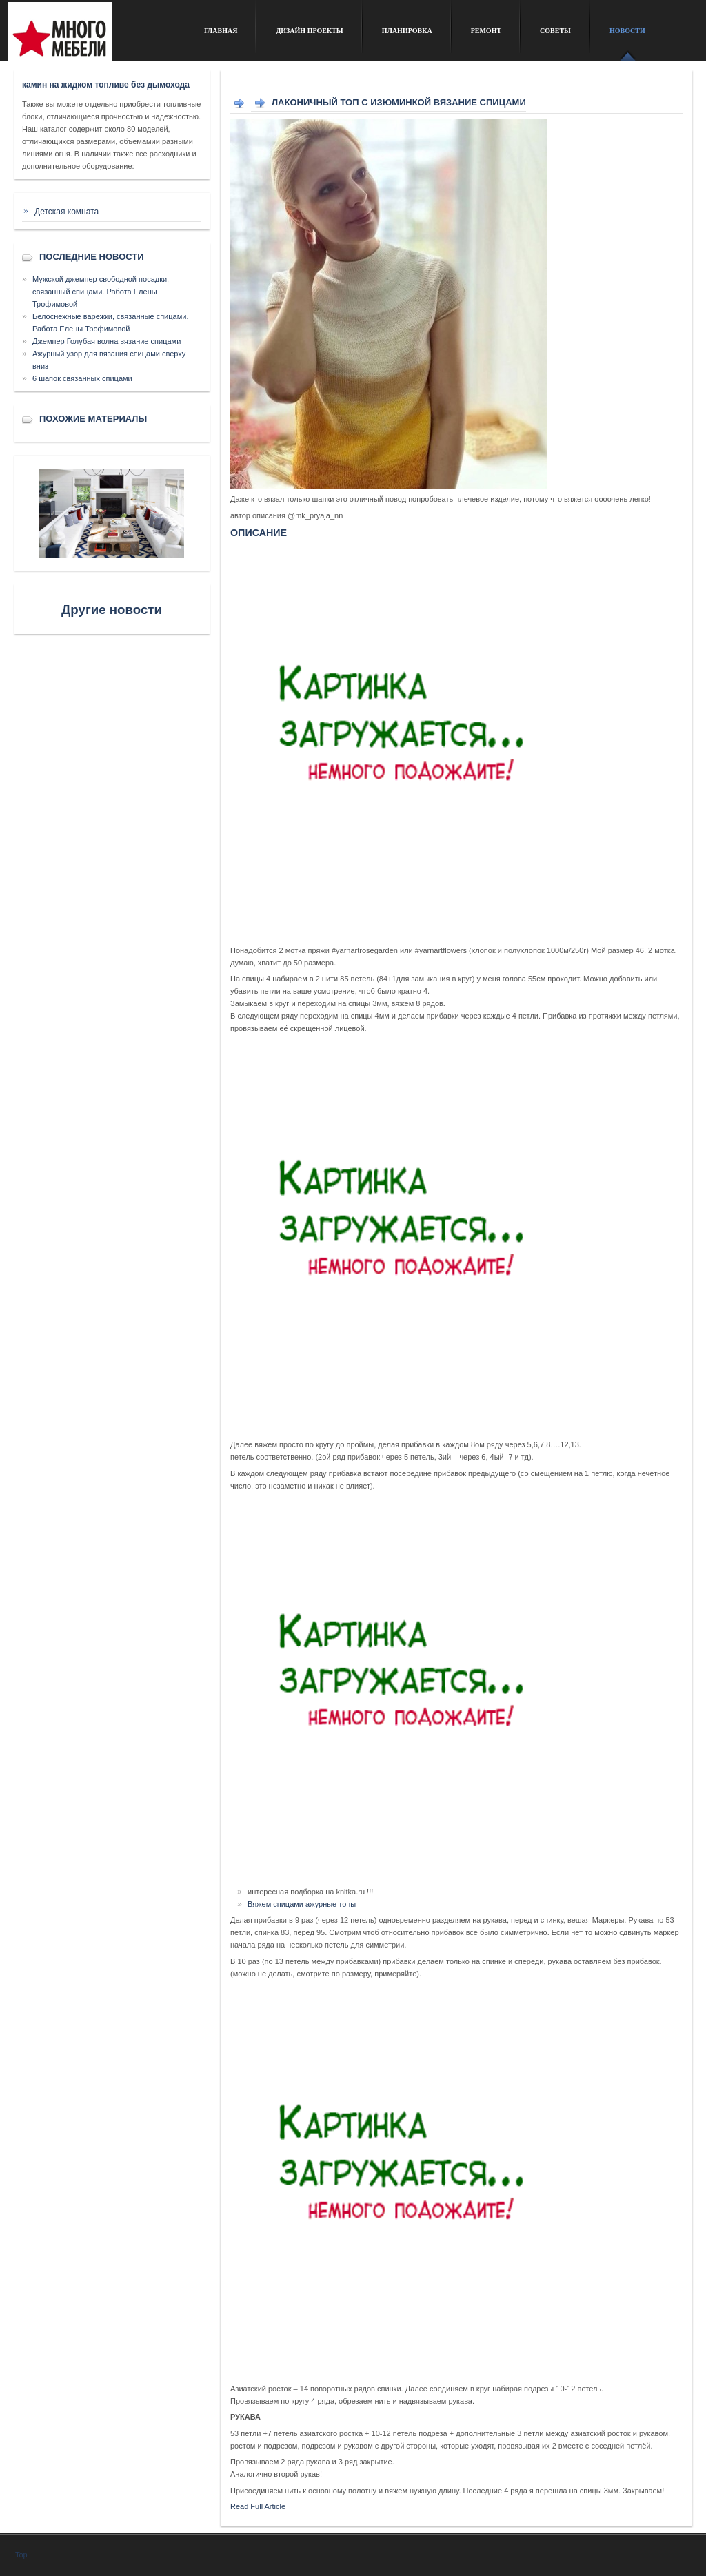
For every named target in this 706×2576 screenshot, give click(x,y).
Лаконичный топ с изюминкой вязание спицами (399, 102)
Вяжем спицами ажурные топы (302, 1904)
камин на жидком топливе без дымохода (106, 85)
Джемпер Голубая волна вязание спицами (106, 341)
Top (21, 2555)
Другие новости (111, 609)
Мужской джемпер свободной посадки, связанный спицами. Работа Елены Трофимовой (100, 291)
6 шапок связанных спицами (82, 378)
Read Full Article (257, 2506)
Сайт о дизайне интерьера (96, 37)
